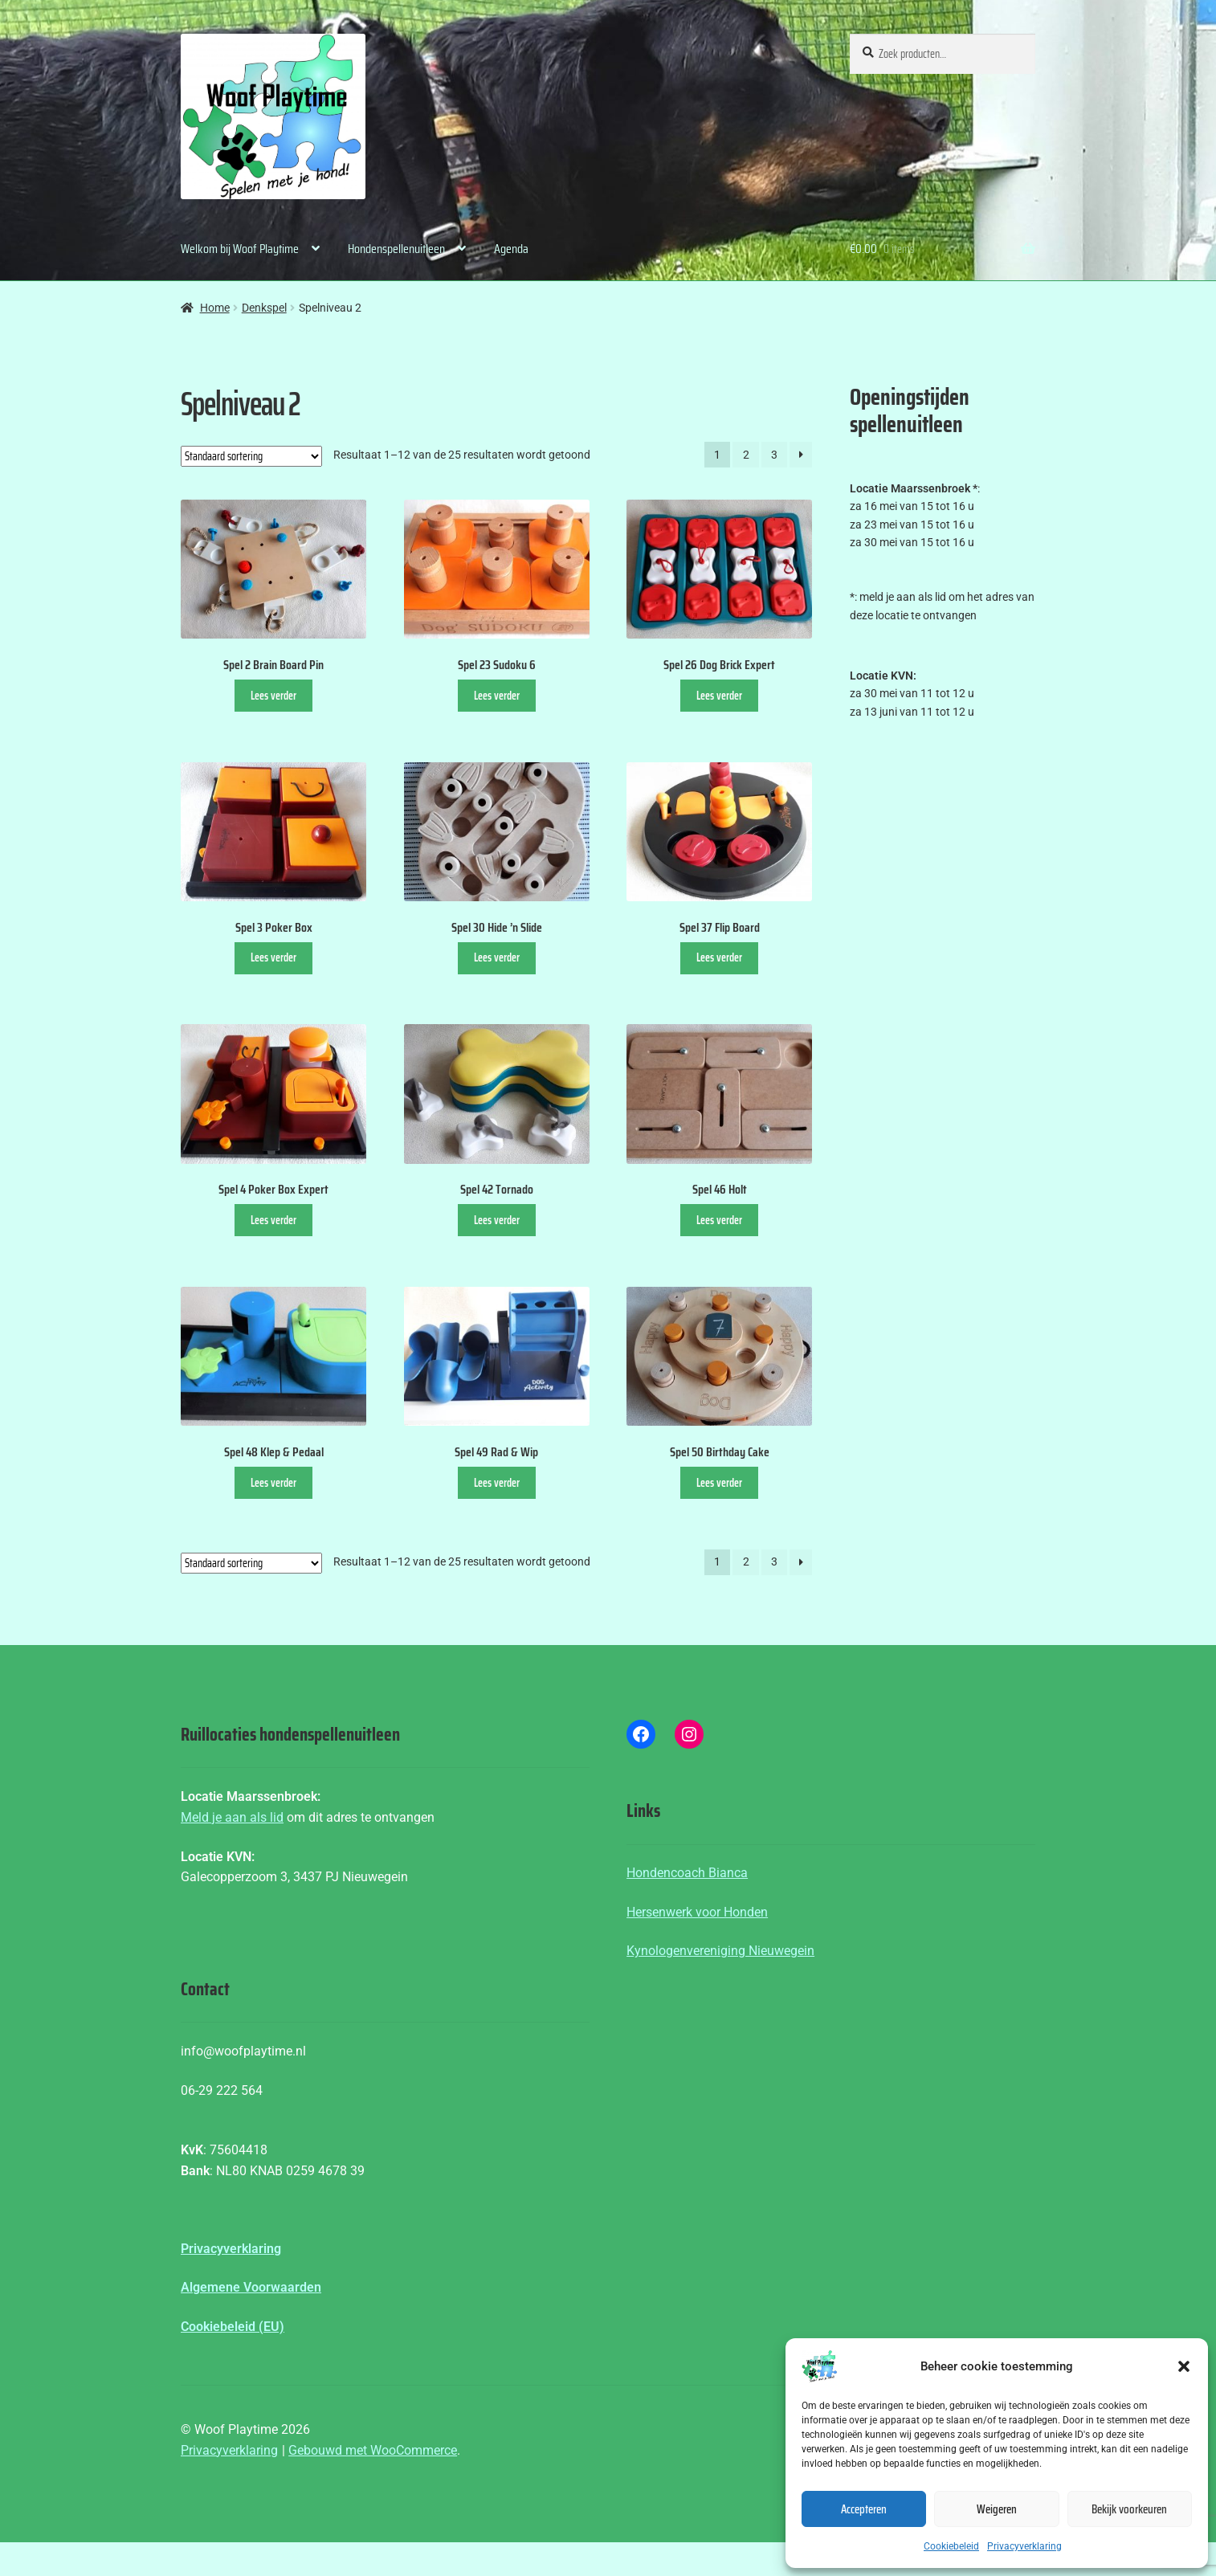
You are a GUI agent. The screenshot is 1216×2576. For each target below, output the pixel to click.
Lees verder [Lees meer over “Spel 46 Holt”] (719, 1220)
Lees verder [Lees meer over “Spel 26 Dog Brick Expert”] (719, 695)
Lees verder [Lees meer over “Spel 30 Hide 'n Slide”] (497, 957)
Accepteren (864, 2509)
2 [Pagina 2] (746, 454)
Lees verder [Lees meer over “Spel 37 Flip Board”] (719, 957)
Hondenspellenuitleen (396, 249)
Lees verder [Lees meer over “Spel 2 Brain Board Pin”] (273, 695)
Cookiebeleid (951, 2546)
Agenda (511, 249)
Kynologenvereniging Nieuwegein (720, 1950)
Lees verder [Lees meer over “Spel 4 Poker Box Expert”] (273, 1220)
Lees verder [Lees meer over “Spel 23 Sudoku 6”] (497, 695)
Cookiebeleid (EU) (232, 2326)
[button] (1184, 2366)
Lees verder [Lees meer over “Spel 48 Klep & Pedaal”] (273, 1483)
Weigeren (997, 2509)
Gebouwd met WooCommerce (372, 2450)
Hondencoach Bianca (687, 1872)
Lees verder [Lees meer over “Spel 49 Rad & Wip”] (497, 1483)
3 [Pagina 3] (774, 454)
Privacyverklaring (1024, 2546)
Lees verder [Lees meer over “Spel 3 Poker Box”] (273, 957)
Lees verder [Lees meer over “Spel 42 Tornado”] (497, 1220)
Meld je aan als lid (232, 1817)
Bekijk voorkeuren (1129, 2509)
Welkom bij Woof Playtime (240, 249)
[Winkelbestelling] (251, 456)
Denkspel (264, 307)
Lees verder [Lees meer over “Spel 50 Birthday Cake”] (719, 1483)
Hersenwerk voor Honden (697, 1912)
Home (215, 307)
